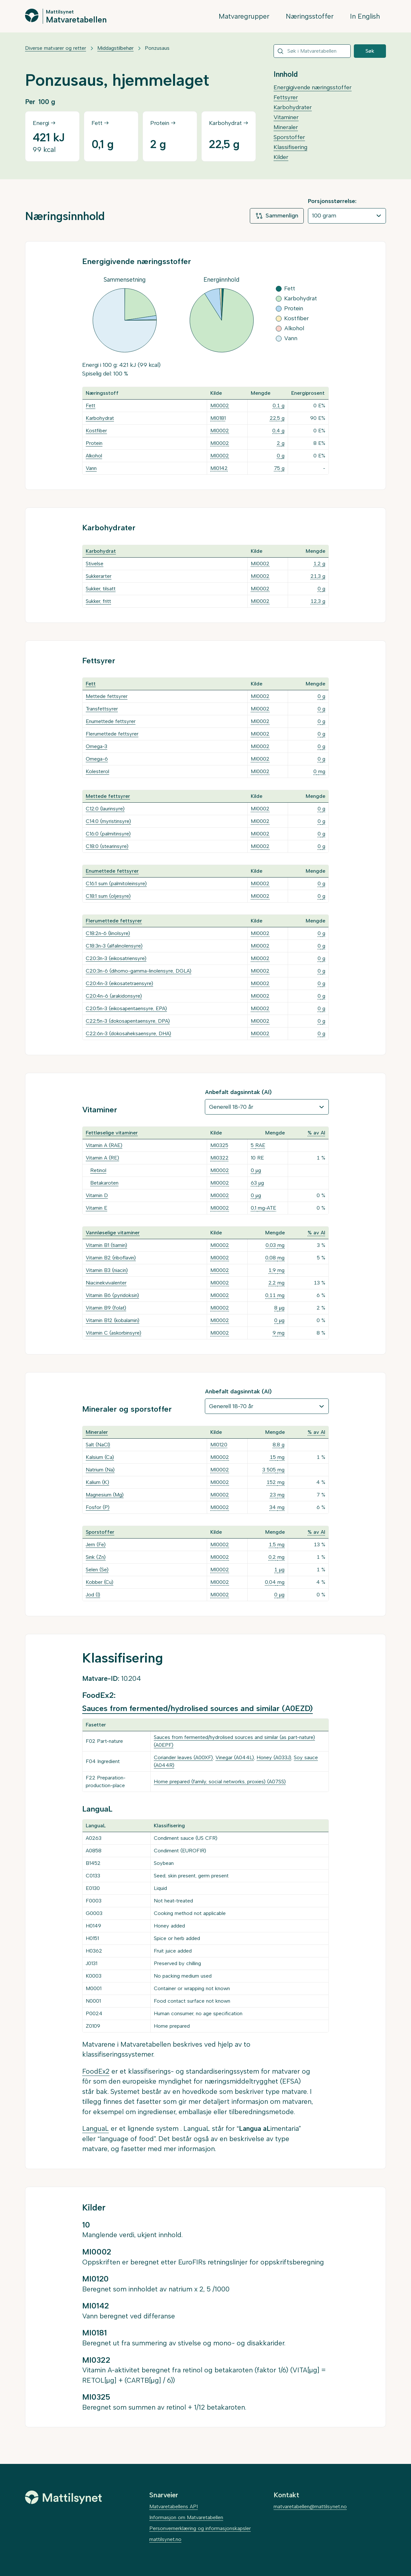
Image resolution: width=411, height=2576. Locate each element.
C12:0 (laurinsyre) (105, 809)
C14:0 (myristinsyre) (108, 821)
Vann (91, 468)
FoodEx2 (95, 2071)
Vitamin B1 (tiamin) (106, 1245)
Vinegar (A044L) (234, 1757)
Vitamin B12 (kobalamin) (112, 1320)
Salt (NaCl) (98, 1445)
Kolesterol (97, 771)
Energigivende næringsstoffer (313, 87)
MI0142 (219, 468)
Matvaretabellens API (173, 2506)
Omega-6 (97, 759)
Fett (90, 405)
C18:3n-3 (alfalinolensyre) (114, 946)
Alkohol (94, 456)
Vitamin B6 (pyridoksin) (112, 1295)
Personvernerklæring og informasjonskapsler (200, 2528)
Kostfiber (96, 431)
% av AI (316, 1133)
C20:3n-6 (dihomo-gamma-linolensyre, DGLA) (138, 971)
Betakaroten (104, 1183)
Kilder (281, 157)
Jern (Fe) (96, 1544)
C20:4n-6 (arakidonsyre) (114, 996)
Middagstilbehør (115, 48)
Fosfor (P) (97, 1507)
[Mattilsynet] (63, 2497)
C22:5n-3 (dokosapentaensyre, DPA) (128, 1021)
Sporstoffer (289, 137)
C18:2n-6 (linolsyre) (108, 933)
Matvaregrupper (244, 16)
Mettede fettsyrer (106, 696)
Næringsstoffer (310, 16)
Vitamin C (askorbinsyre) (113, 1333)
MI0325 (219, 1145)
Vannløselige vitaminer (113, 1233)
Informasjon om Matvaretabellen (186, 2517)
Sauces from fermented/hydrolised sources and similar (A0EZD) (197, 1708)
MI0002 (219, 405)
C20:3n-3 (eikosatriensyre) (116, 958)
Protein (94, 443)
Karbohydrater (293, 107)
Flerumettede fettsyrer (112, 734)
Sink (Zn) (96, 1557)
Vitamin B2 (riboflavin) (111, 1258)
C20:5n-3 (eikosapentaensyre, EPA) (126, 1008)
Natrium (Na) (100, 1470)
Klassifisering (290, 147)
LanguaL (95, 2128)
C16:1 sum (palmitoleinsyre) (116, 883)
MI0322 (219, 1158)
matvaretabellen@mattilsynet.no (310, 2506)
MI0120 (218, 1445)
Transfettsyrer (102, 709)
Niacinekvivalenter (106, 1283)
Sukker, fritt (98, 601)
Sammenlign (276, 216)
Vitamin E (96, 1208)
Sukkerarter (98, 576)
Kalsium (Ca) (100, 1457)
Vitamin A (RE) (102, 1158)
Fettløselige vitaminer (112, 1133)
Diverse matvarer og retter (55, 48)
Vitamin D (97, 1195)
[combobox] (312, 51)
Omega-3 (96, 746)
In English (365, 16)
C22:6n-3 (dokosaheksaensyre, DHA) (128, 1033)
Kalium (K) (97, 1482)
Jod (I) (93, 1595)
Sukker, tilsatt (101, 589)
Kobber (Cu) (99, 1582)
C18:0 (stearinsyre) (107, 846)
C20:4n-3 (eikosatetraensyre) (119, 983)
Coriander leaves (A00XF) (183, 1757)
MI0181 (218, 418)
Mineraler (286, 127)
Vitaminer (286, 117)
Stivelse (94, 563)
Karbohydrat (100, 418)
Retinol (98, 1170)
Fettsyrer (286, 97)
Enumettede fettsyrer (111, 721)
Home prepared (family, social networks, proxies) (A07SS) (220, 1781)
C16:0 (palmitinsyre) (108, 834)
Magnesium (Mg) (105, 1495)
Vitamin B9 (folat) (106, 1308)
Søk (369, 51)
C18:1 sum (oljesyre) (108, 896)
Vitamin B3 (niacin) (107, 1270)
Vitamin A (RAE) (104, 1145)
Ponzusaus (157, 48)
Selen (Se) (97, 1569)
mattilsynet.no (165, 2539)
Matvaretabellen (76, 19)
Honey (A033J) (274, 1757)
